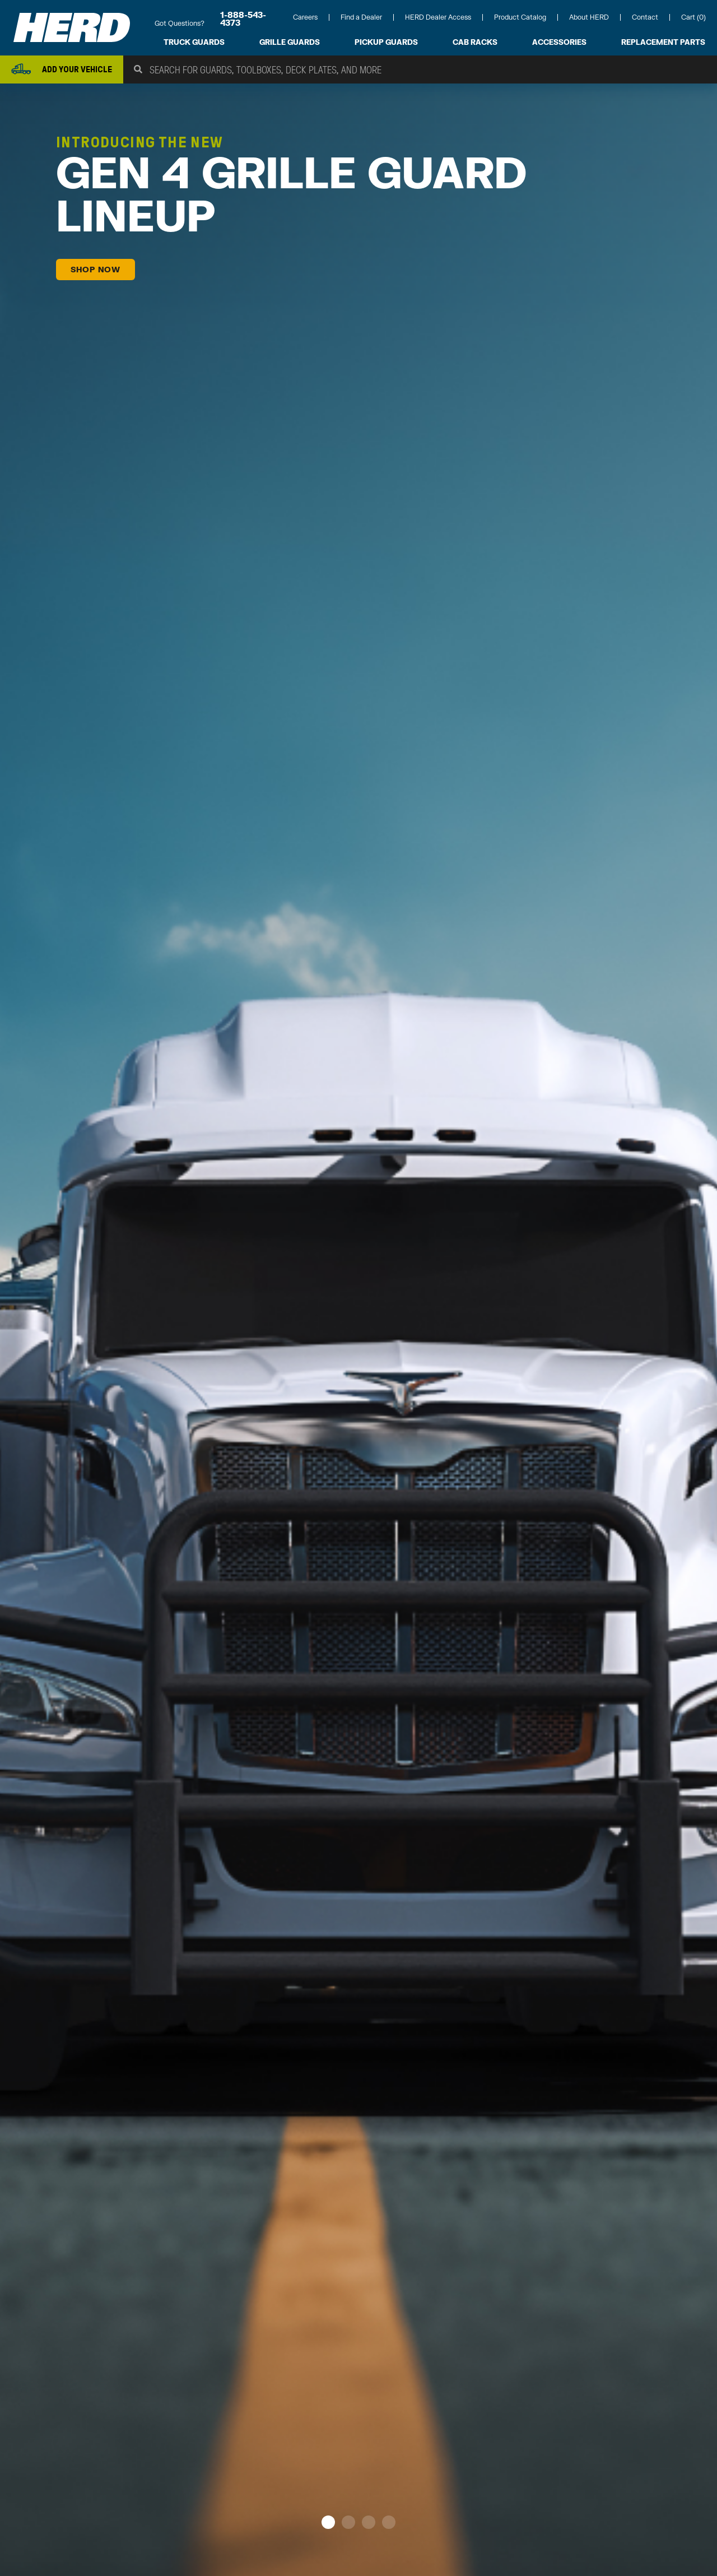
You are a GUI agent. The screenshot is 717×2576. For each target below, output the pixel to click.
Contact (645, 17)
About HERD (589, 17)
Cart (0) (693, 17)
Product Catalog (520, 17)
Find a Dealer (361, 17)
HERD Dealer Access (438, 17)
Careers (305, 17)
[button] (328, 2524)
